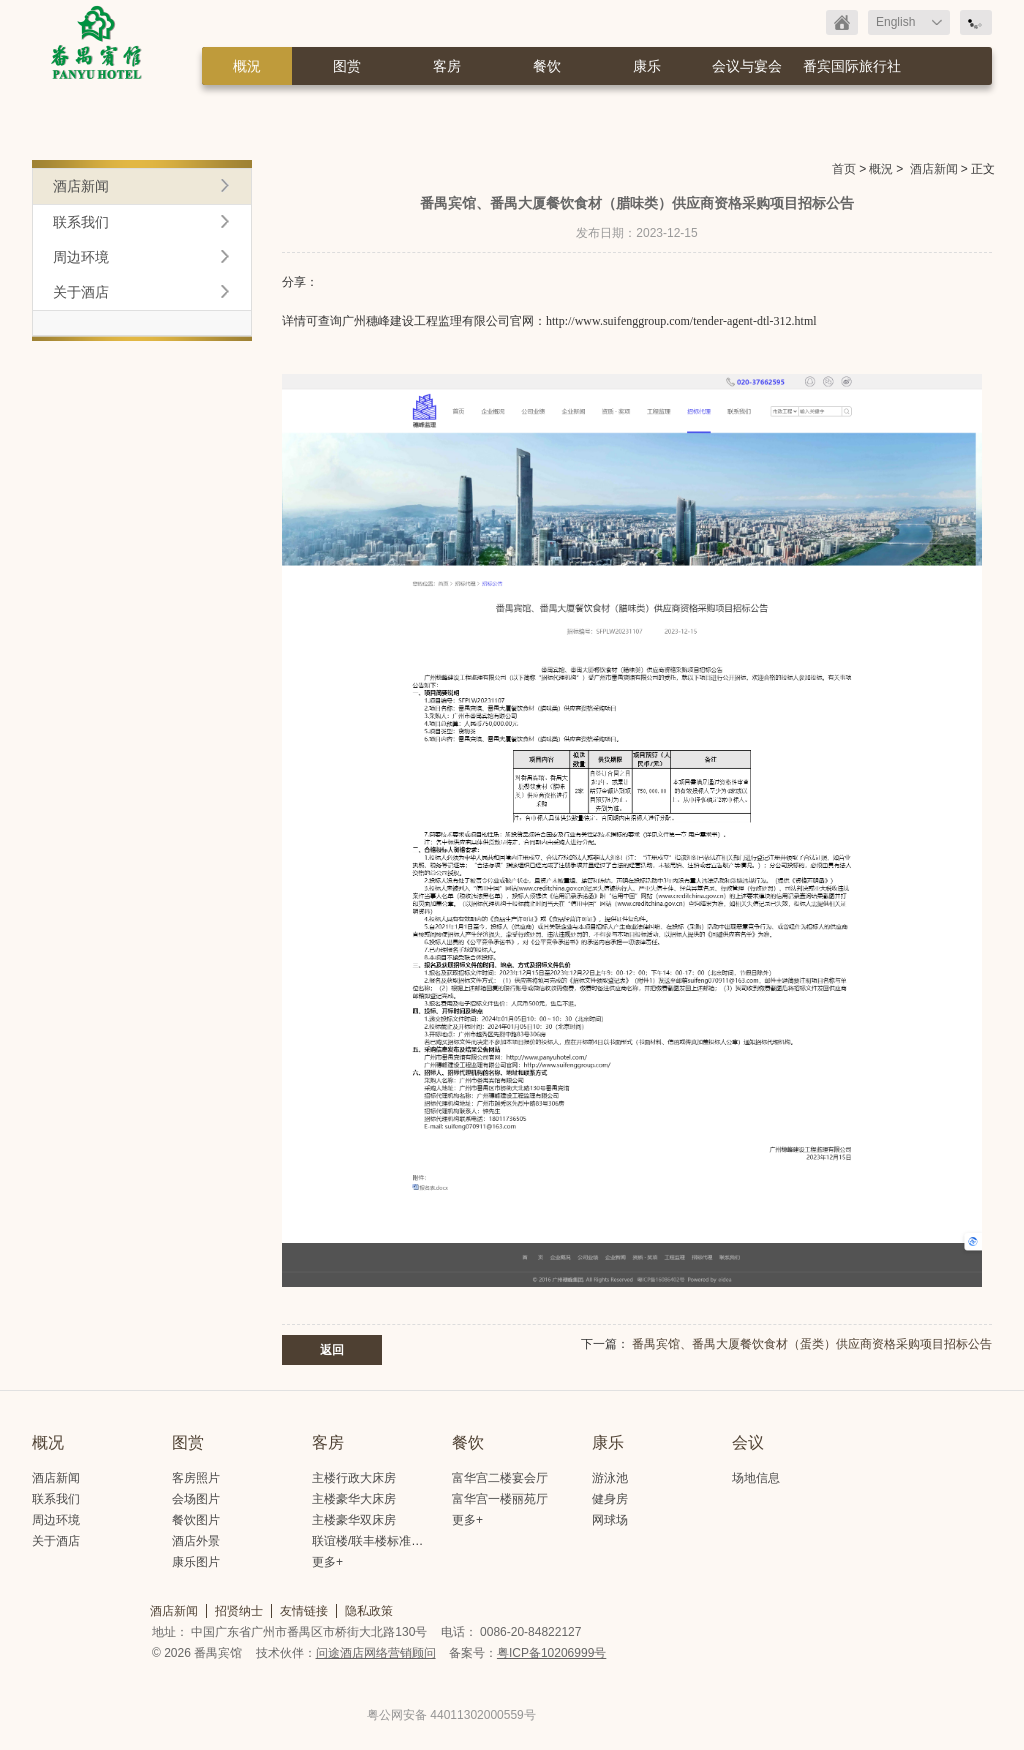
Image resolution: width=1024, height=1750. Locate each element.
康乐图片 (196, 1562)
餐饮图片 (196, 1520)
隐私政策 (369, 1611)
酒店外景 (196, 1541)
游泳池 (610, 1478)
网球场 (610, 1520)
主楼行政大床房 (354, 1478)
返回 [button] (332, 1350)
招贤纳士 (239, 1611)
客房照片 (196, 1478)
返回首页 (842, 22)
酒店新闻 (934, 169)
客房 (447, 66)
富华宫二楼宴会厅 (500, 1478)
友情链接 (304, 1611)
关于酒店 (81, 292)
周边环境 (81, 257)
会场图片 (196, 1499)
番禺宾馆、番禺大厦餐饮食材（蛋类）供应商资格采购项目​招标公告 (812, 1344)
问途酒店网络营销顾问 (376, 1653)
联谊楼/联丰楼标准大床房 (379, 1541)
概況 (247, 66)
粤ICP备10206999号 (551, 1653)
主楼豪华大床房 (354, 1499)
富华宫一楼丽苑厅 (500, 1499)
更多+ (327, 1562)
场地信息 (756, 1478)
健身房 (610, 1499)
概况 (48, 1442)
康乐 (647, 66)
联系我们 (81, 222)
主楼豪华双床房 (354, 1520)
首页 (844, 169)
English (895, 22)
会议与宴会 (747, 66)
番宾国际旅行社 (852, 66)
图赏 (347, 66)
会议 (748, 1442)
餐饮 (547, 66)
